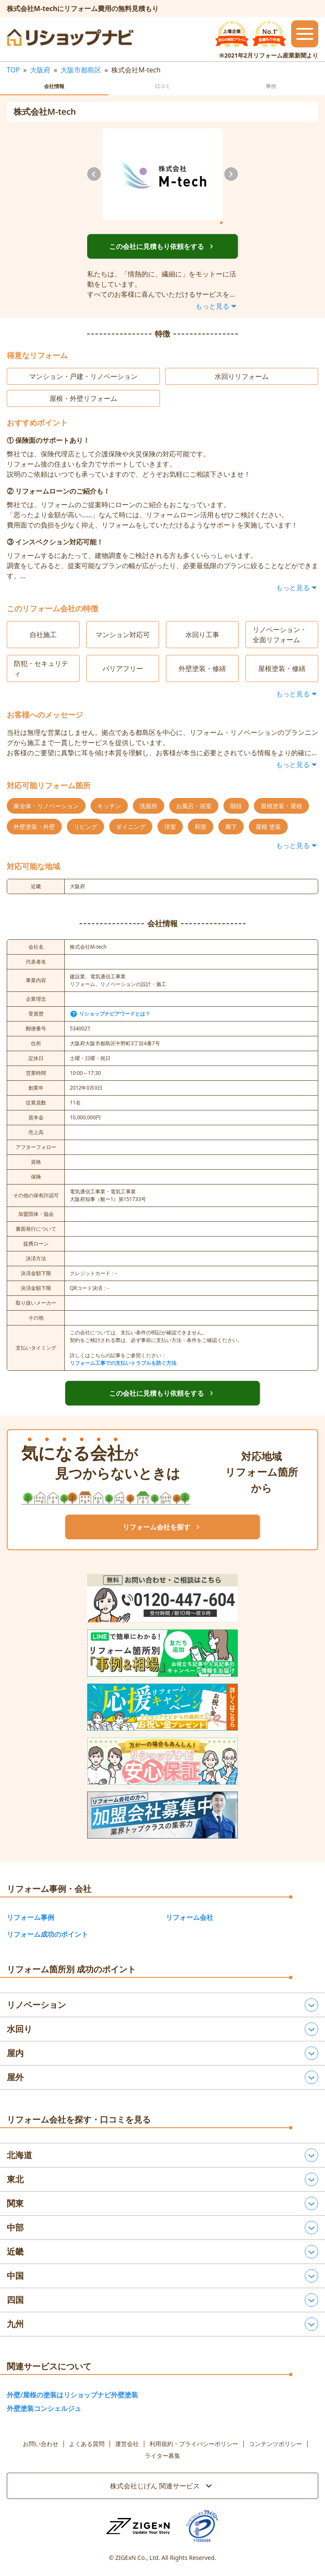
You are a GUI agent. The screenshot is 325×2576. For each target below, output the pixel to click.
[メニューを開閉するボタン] (304, 33)
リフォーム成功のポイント (47, 1934)
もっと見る (217, 306)
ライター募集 (162, 2455)
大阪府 (40, 70)
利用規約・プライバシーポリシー (193, 2444)
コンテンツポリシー (275, 2444)
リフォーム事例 (30, 1917)
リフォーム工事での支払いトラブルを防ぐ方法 (123, 1363)
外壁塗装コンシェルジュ (44, 2408)
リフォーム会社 (189, 1917)
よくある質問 (87, 2444)
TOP (13, 70)
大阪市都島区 (81, 70)
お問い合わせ (40, 2444)
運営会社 (127, 2444)
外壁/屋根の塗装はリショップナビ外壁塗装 (72, 2394)
